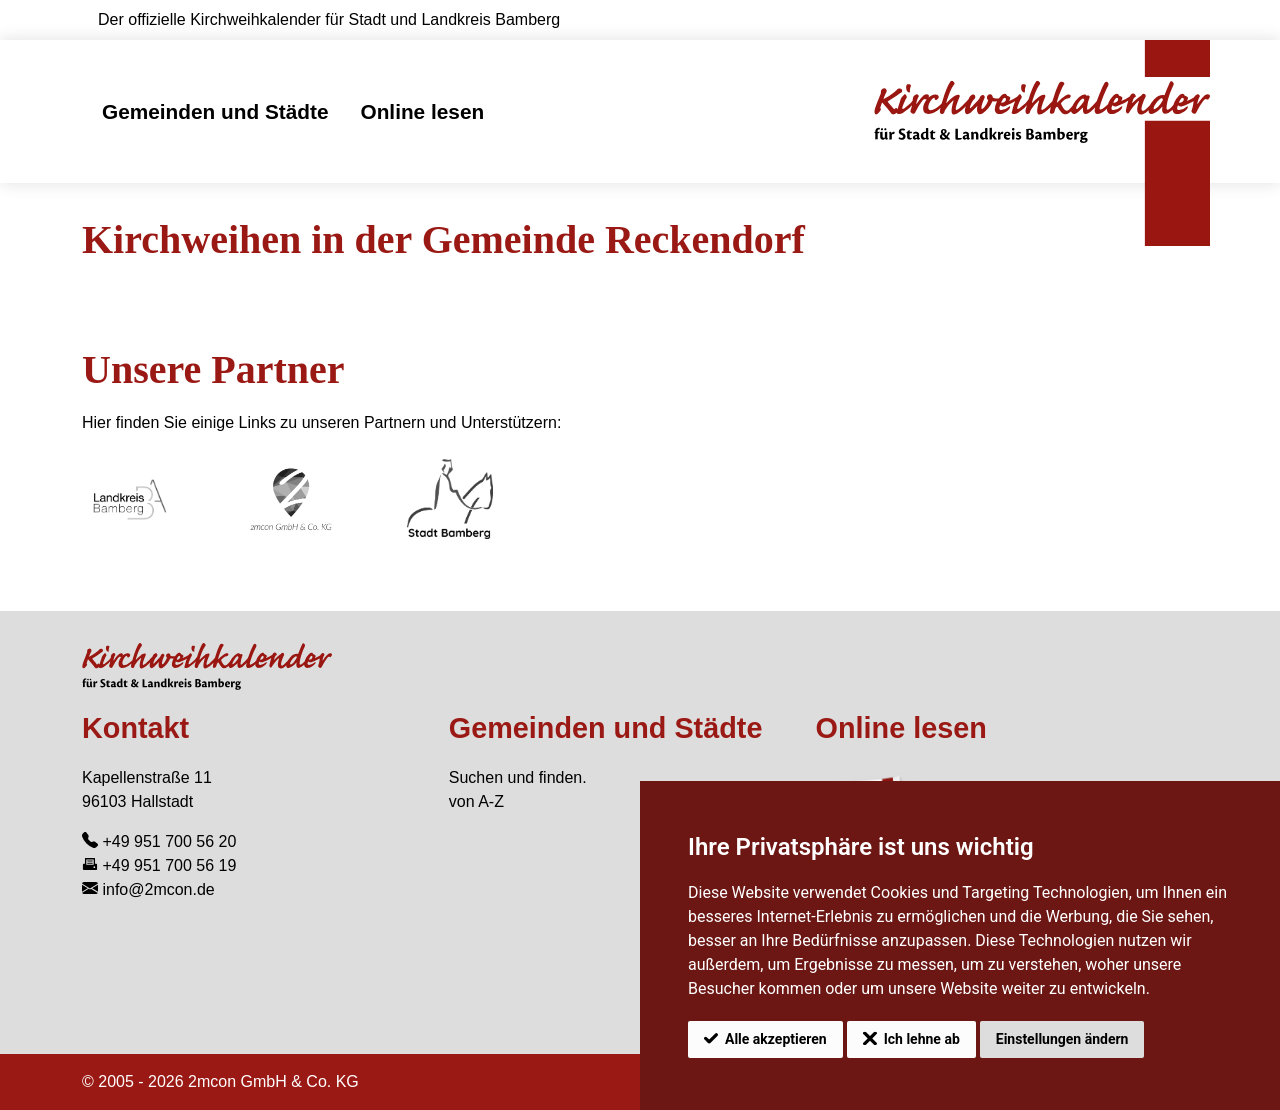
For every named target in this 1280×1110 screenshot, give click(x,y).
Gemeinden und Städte (215, 111)
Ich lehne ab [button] (922, 1039)
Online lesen (422, 111)
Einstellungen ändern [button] (1062, 1039)
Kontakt (135, 728)
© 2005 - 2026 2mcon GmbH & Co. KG (220, 1081)
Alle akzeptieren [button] (776, 1039)
